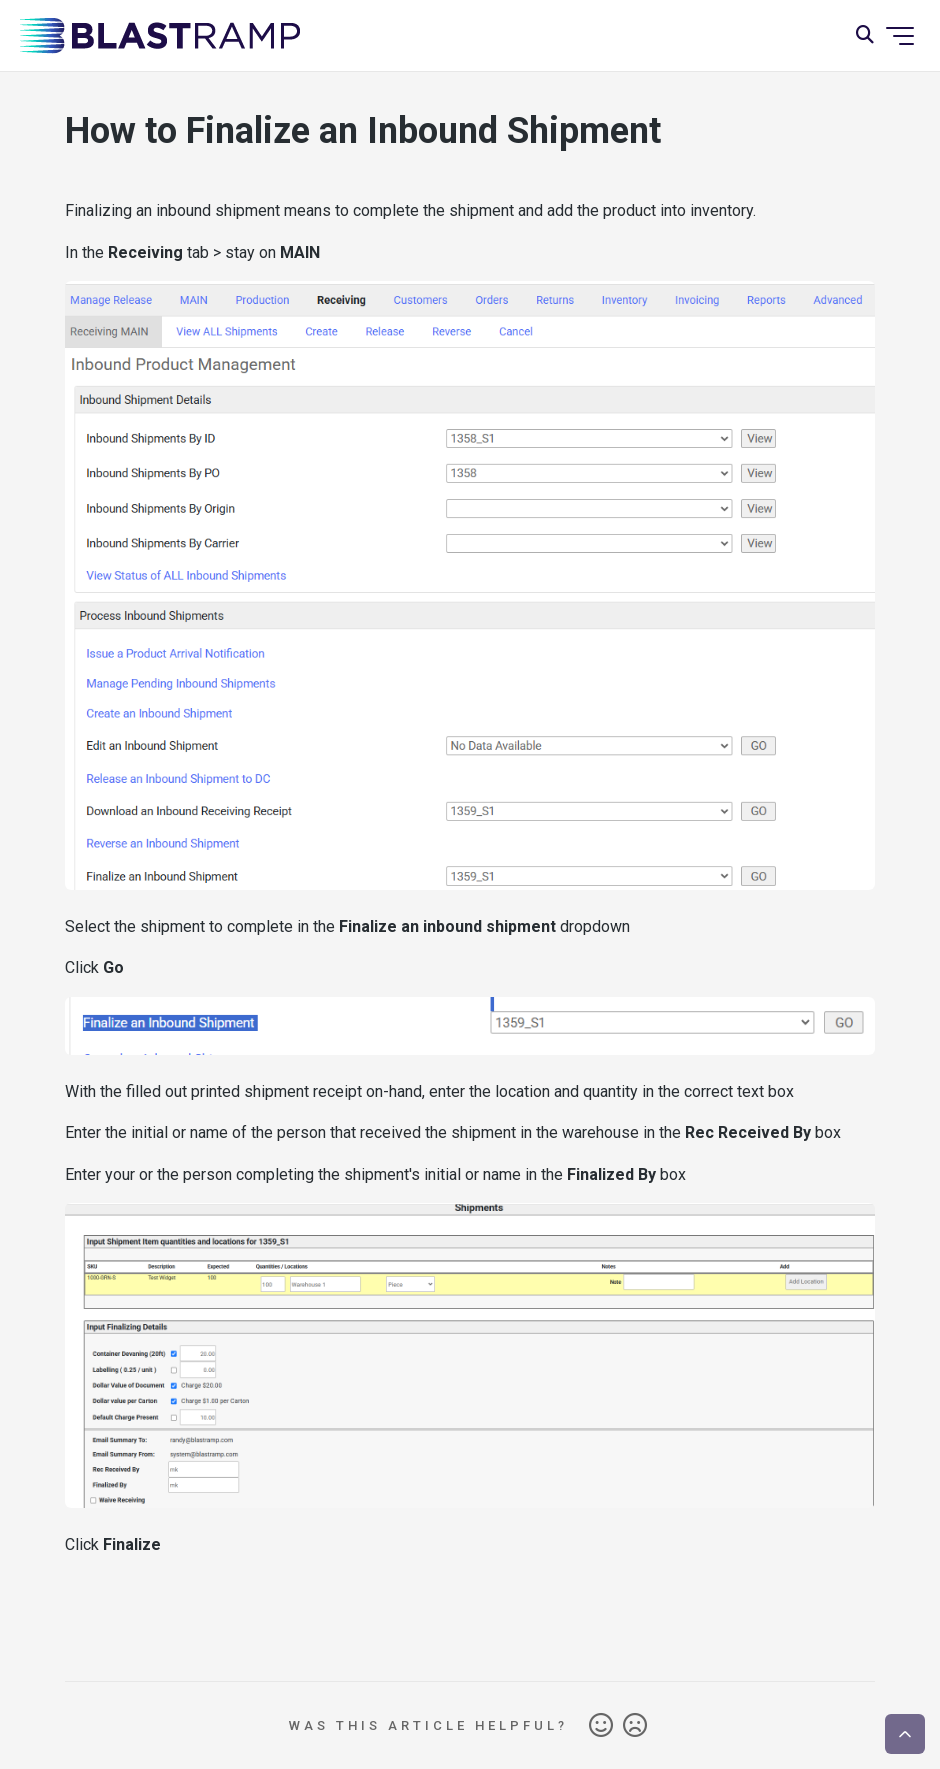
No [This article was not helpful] (635, 1726)
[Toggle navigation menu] (900, 36)
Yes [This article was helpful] (601, 1726)
